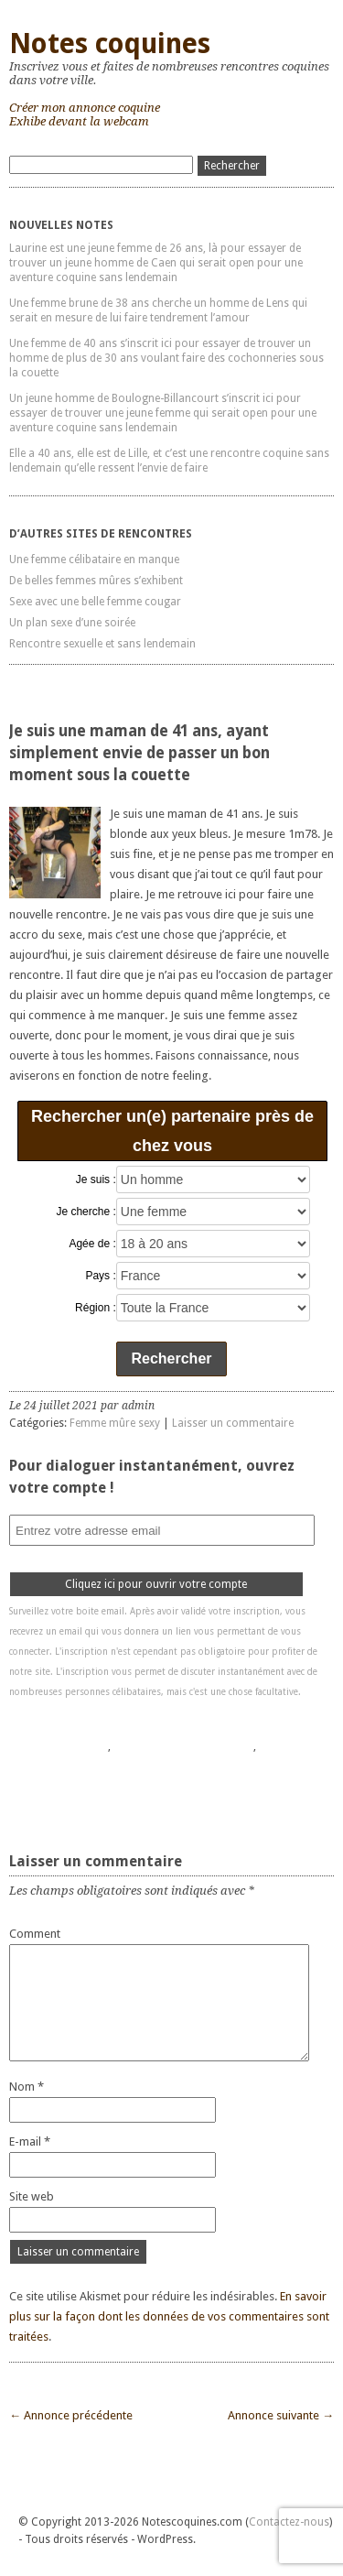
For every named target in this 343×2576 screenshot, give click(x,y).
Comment (34, 1933)
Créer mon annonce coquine (84, 107)
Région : (95, 1307)
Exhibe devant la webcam (79, 121)
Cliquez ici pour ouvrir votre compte (156, 1584)
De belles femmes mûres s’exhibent (96, 580)
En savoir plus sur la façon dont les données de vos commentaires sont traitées (169, 2316)
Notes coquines (109, 43)
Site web (31, 2196)
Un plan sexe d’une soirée (72, 622)
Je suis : (96, 1179)
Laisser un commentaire (233, 1423)
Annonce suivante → (281, 2415)
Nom (26, 2086)
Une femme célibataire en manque (94, 559)
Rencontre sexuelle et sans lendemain (102, 643)
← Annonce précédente (71, 2415)
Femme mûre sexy (115, 1423)
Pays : (100, 1275)
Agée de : (92, 1243)
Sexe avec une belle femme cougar (95, 601)
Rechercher (171, 1358)
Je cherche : (85, 1211)
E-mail (29, 2141)
